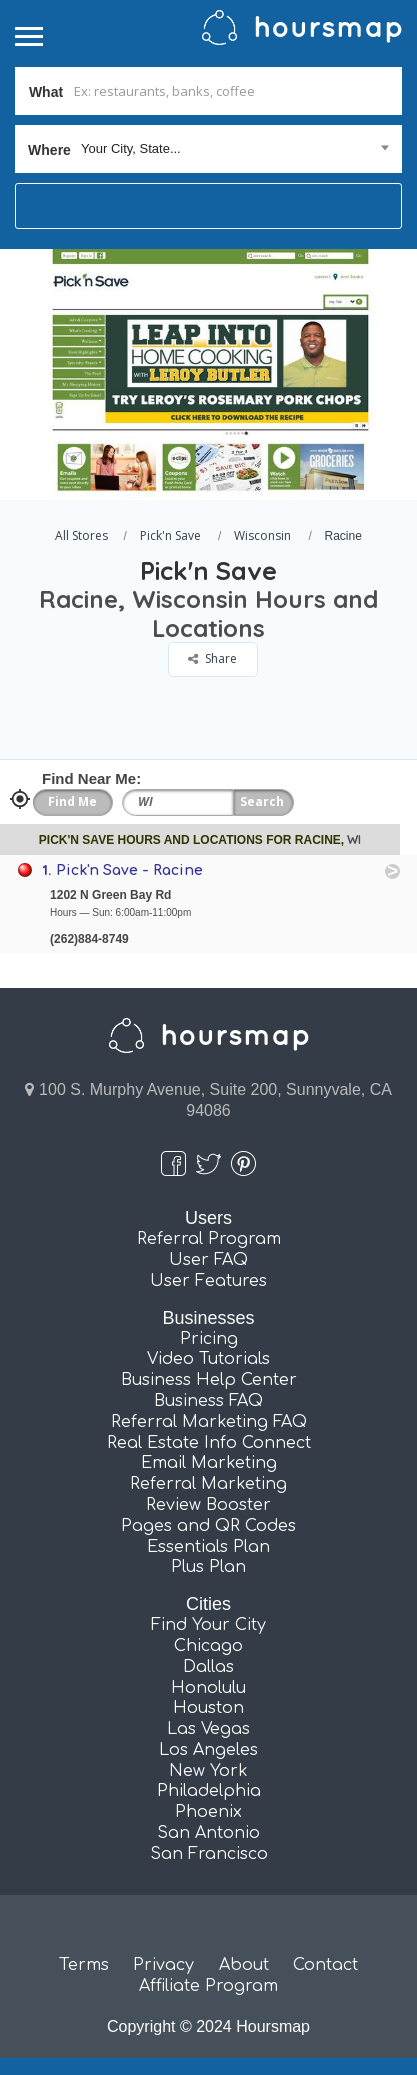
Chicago (208, 1646)
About (244, 1965)
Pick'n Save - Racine (129, 870)
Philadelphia (209, 1791)
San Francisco (209, 1854)
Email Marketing (209, 1463)
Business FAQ (208, 1401)
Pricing (209, 1339)
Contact (325, 1965)
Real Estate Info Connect (209, 1443)
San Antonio (208, 1833)
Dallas (208, 1667)
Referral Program (209, 1239)
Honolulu (208, 1688)
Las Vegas (208, 1729)
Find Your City (208, 1625)
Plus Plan (208, 1567)
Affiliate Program (208, 1986)
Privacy (163, 1965)
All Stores (81, 535)
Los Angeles (208, 1750)
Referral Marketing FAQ (209, 1422)
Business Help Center (209, 1380)
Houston (208, 1708)
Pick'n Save (170, 535)
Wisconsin (262, 535)
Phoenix (208, 1812)
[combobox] (208, 149)
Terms (84, 1965)
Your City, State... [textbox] (131, 148)
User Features (208, 1281)
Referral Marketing (208, 1484)
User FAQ (208, 1260)
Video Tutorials (208, 1359)
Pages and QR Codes (208, 1526)
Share (212, 658)
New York (208, 1771)
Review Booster (208, 1505)
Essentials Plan (208, 1547)
